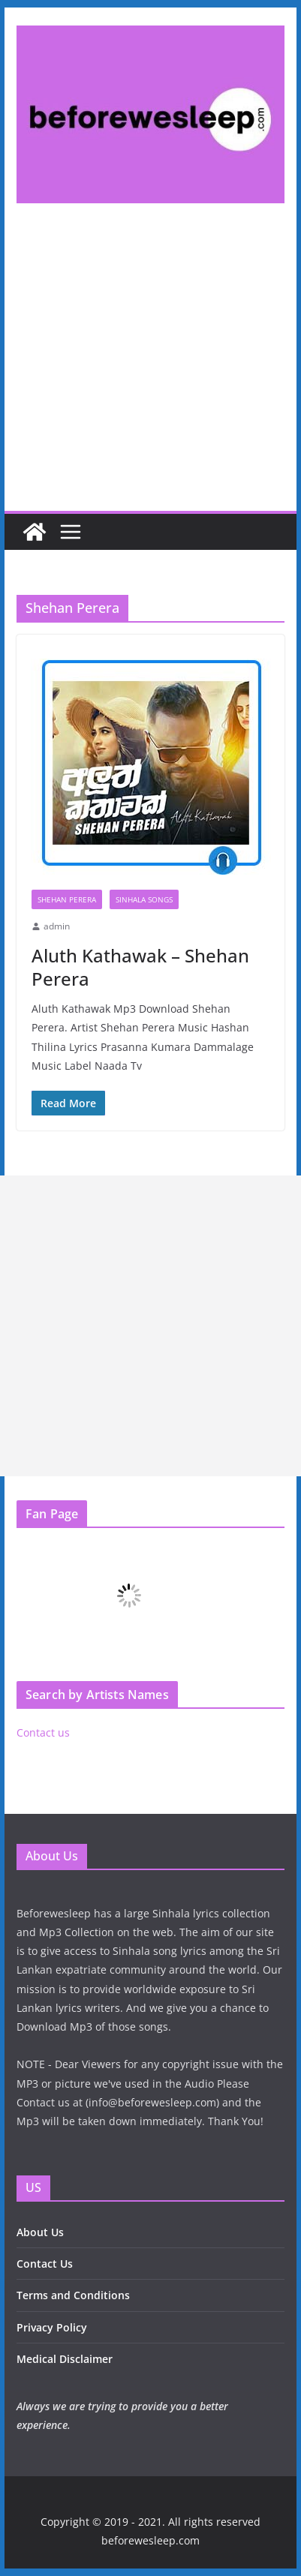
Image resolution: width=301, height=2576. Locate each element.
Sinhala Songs (144, 899)
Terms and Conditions (73, 2295)
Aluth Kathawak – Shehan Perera (140, 967)
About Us (40, 2232)
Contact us (43, 1732)
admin (57, 926)
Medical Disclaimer (65, 2359)
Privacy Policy (52, 2327)
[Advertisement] (150, 369)
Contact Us (45, 2263)
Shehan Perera (67, 899)
